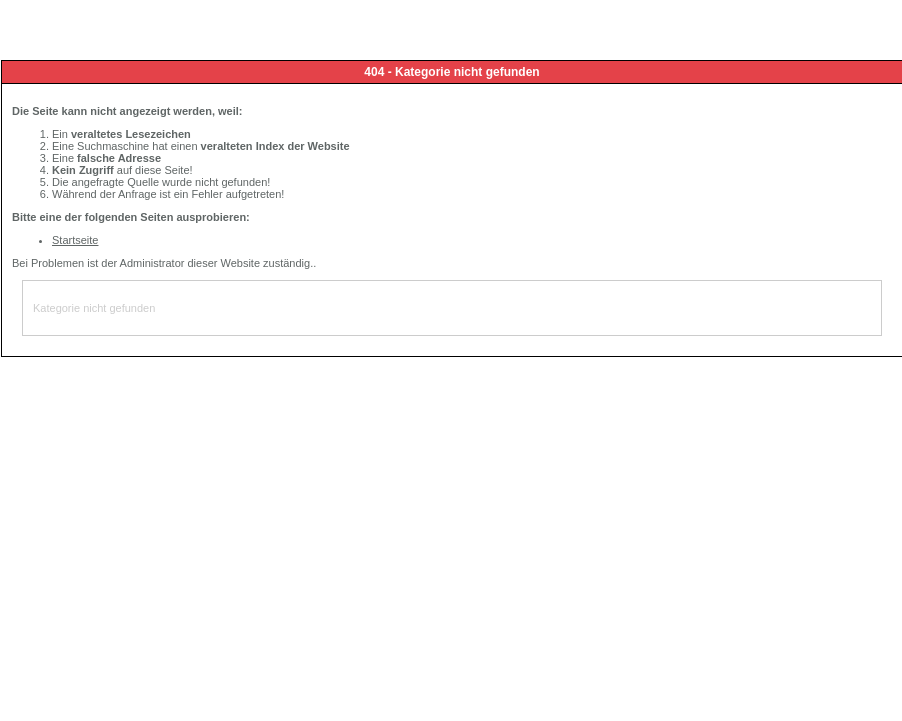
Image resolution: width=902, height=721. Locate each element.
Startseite (75, 240)
